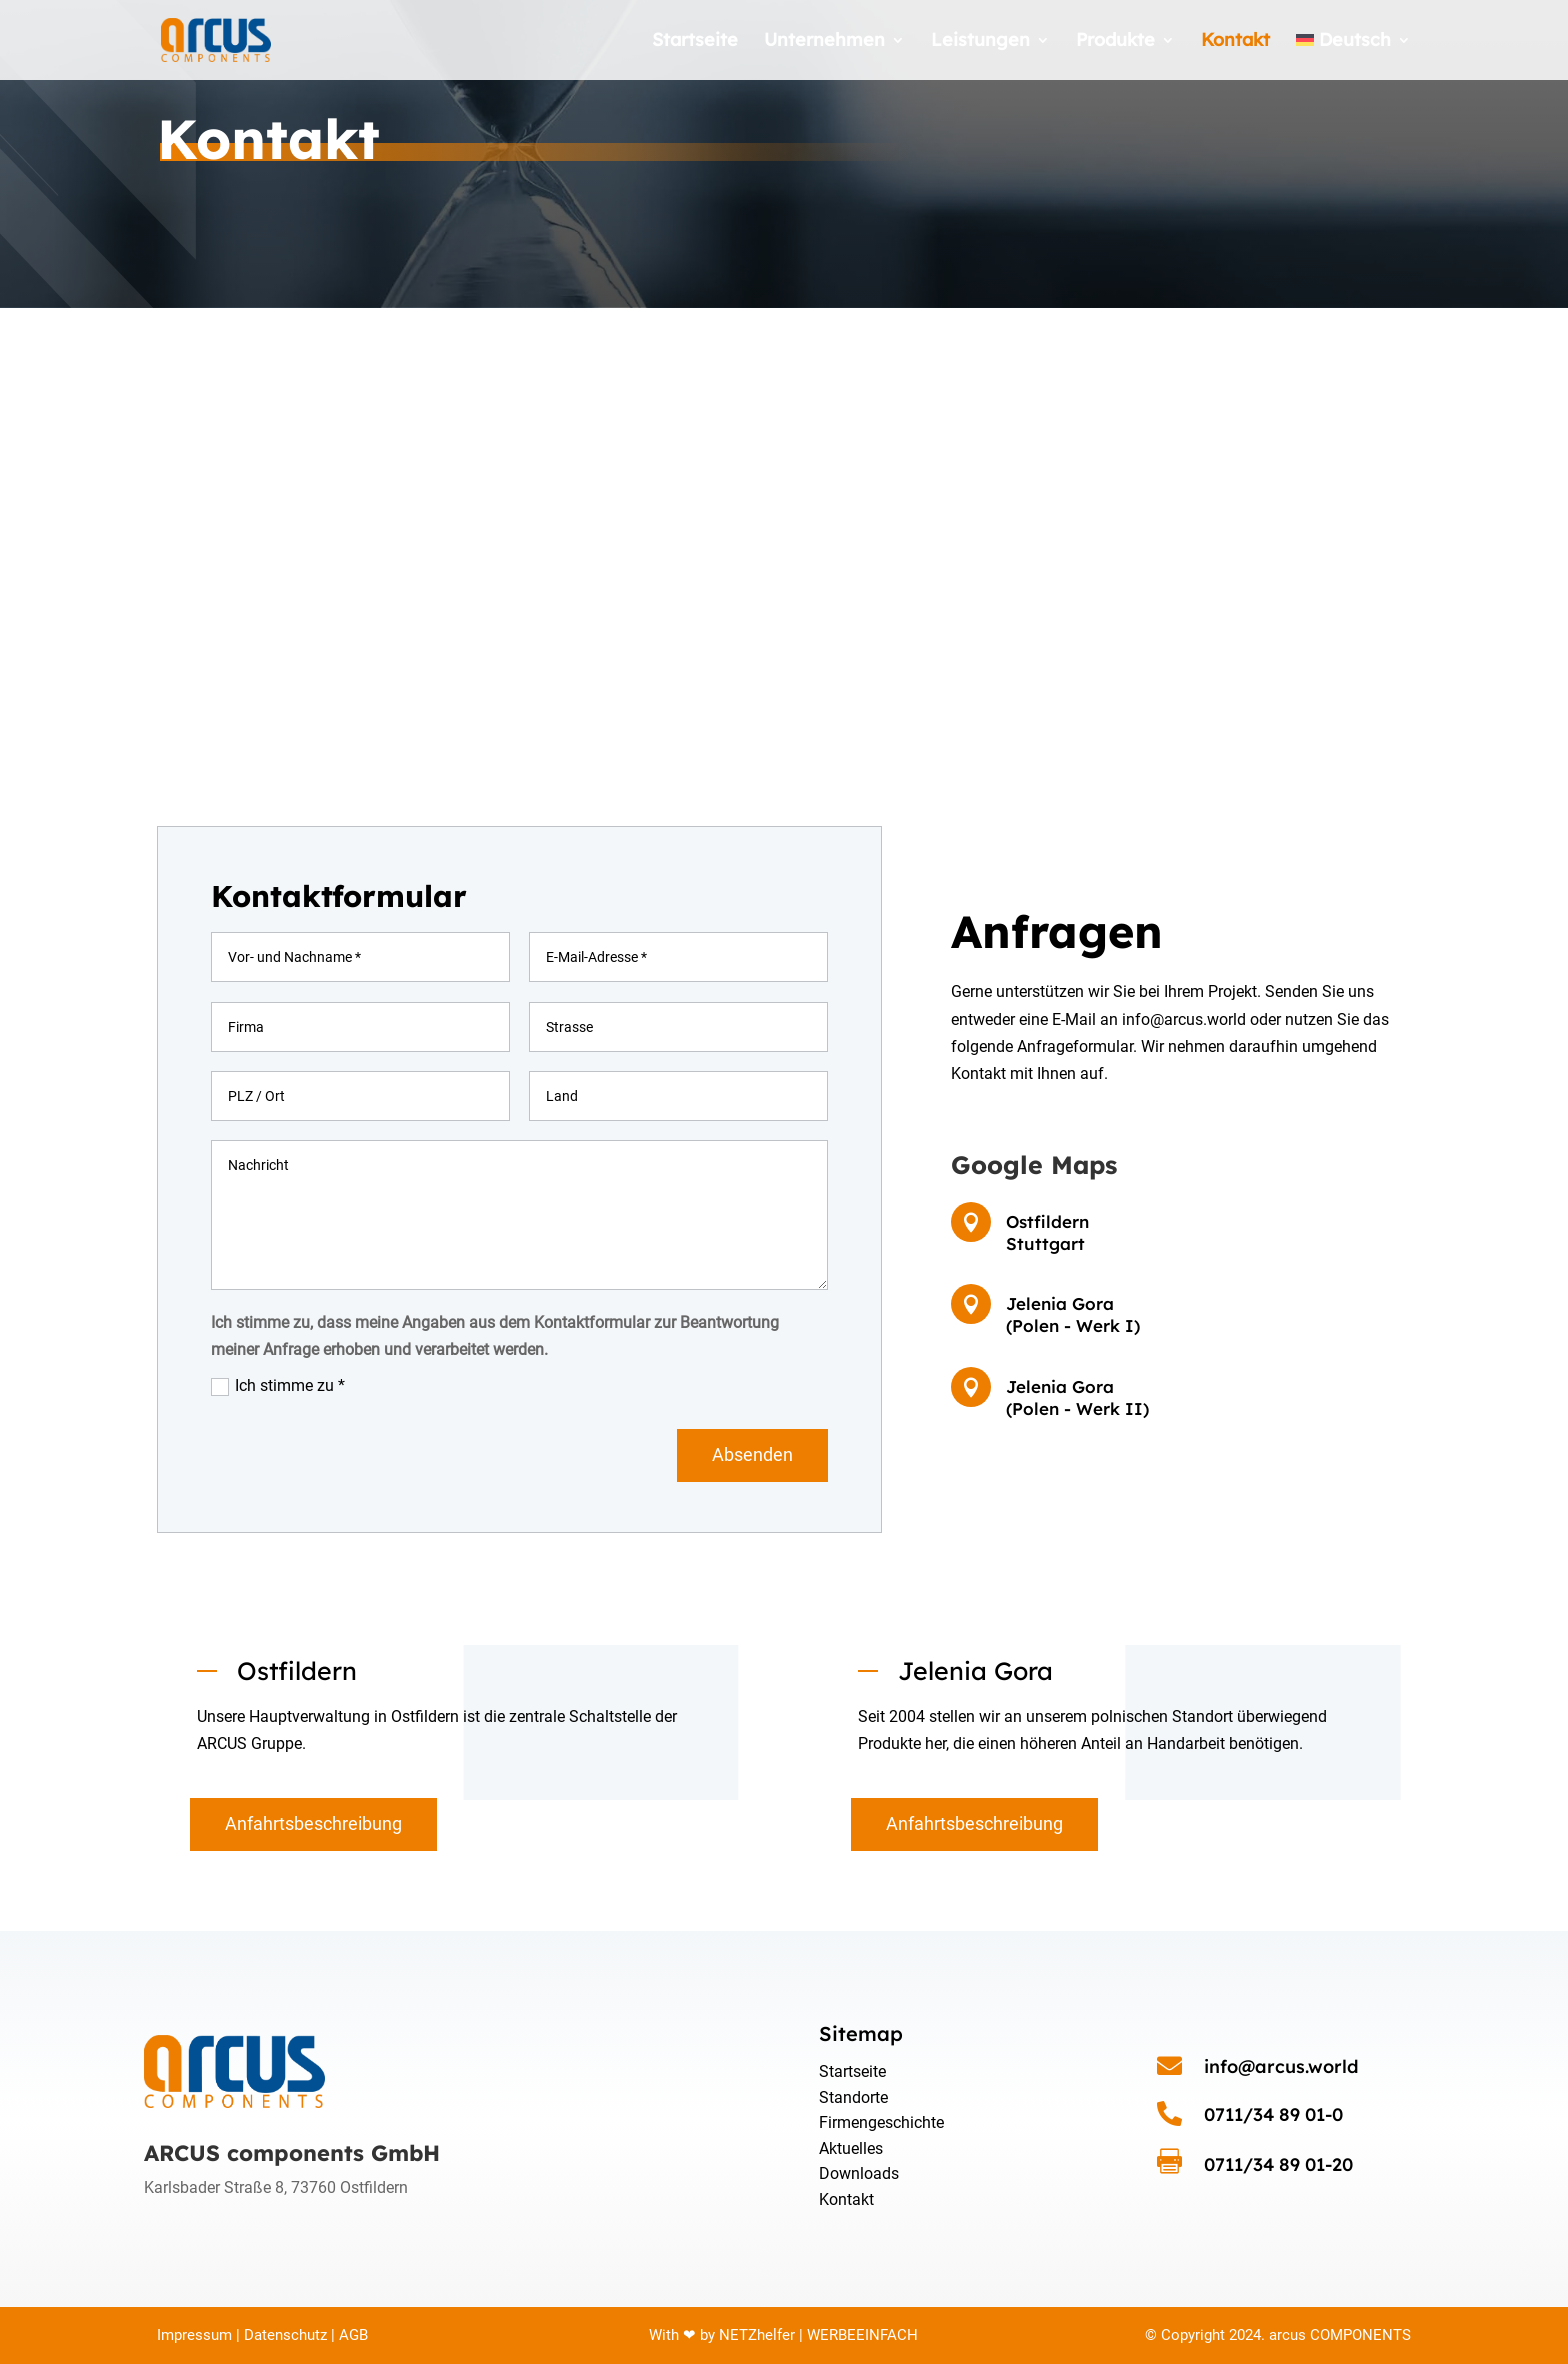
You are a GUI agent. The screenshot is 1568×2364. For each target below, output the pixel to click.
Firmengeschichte (881, 2122)
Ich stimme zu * (278, 1386)
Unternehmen (824, 42)
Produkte (1115, 42)
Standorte (853, 2097)
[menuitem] (1353, 56)
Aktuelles (851, 2148)
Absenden (752, 1454)
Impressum (194, 2335)
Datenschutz (285, 2335)
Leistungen (980, 42)
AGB (351, 2335)
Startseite (695, 42)
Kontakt (1235, 42)
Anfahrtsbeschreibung (313, 1823)
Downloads (859, 2173)
